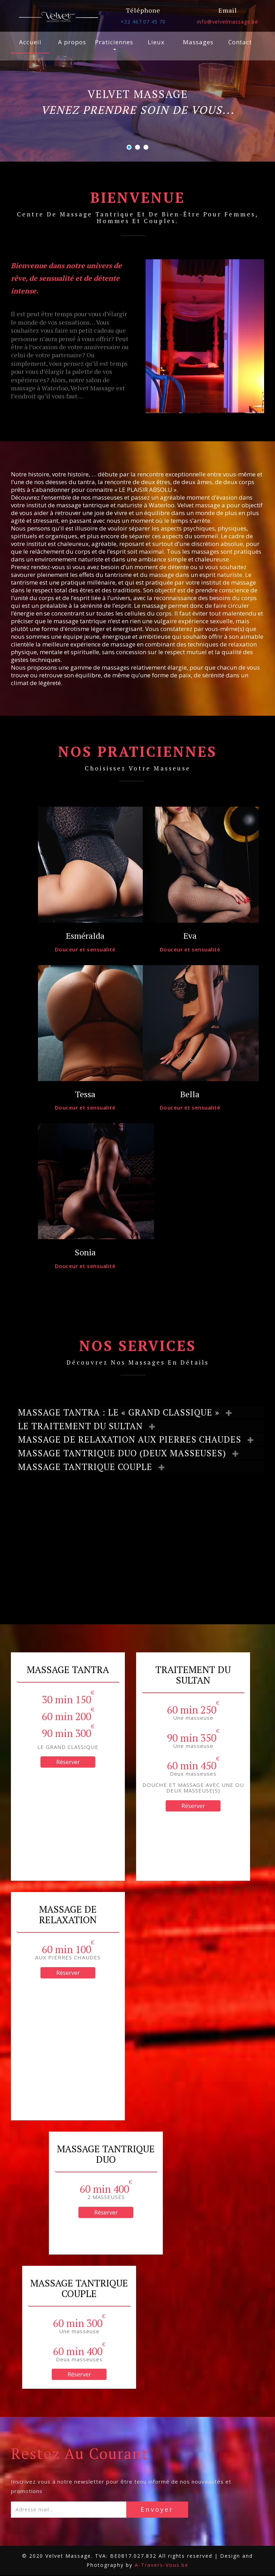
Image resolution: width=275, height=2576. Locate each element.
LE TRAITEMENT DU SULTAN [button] (84, 1426)
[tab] (140, 1412)
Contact (240, 42)
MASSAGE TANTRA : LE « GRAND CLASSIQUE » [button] (122, 1412)
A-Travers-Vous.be (161, 2565)
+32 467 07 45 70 (143, 21)
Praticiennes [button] (114, 44)
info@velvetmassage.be (227, 21)
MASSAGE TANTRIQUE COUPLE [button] (89, 1467)
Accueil (30, 42)
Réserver (68, 1763)
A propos (72, 42)
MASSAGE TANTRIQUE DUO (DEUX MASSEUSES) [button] (125, 1453)
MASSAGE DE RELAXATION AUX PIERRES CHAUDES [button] (133, 1439)
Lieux (156, 42)
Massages (198, 42)
